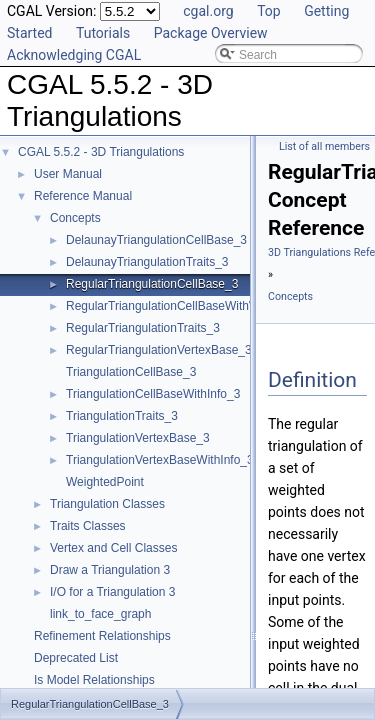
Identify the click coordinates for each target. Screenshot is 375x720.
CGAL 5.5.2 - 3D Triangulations (101, 152)
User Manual (68, 174)
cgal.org (208, 11)
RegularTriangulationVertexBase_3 (159, 350)
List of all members (324, 146)
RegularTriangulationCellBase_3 (152, 284)
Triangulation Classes (107, 504)
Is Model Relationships (94, 680)
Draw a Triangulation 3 (110, 570)
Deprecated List (76, 658)
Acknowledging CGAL (74, 55)
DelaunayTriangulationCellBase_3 (156, 240)
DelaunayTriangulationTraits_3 (147, 262)
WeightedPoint (105, 482)
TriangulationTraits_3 (122, 416)
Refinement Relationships (102, 636)
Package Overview (211, 33)
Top (269, 11)
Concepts (75, 218)
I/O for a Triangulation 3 (112, 592)
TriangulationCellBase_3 (131, 372)
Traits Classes (88, 526)
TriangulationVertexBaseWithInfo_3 (160, 460)
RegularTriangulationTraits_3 (143, 328)
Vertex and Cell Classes (113, 548)
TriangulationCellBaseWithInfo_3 (153, 394)
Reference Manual (83, 196)
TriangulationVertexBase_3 (138, 438)
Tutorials (103, 33)
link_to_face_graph (100, 614)
